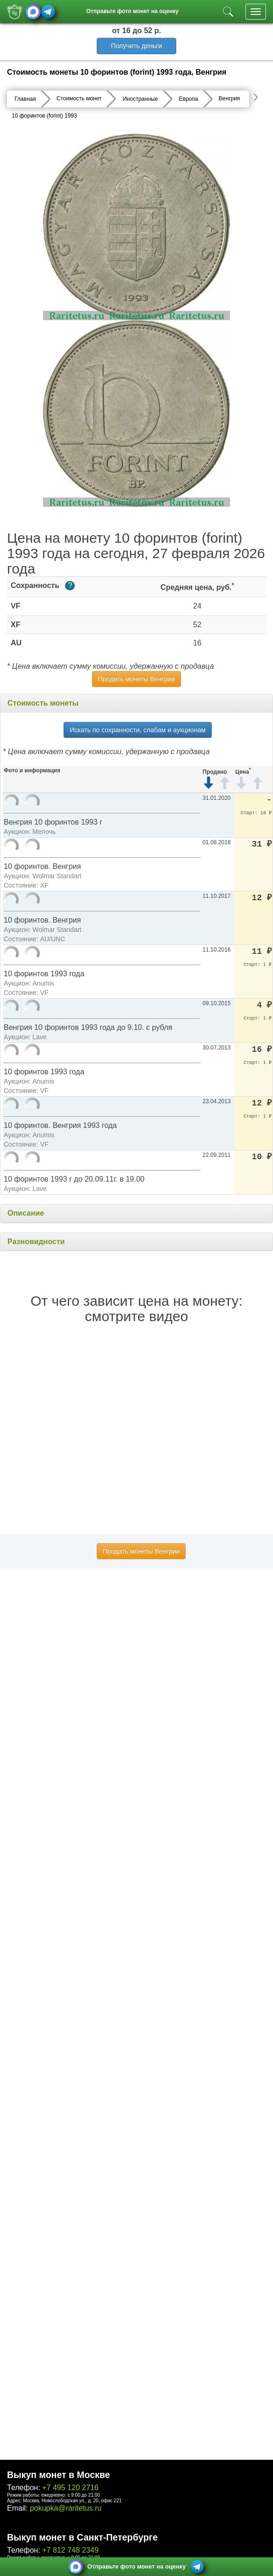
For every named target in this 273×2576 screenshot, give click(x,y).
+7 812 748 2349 (70, 2550)
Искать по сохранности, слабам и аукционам (138, 730)
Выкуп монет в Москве (58, 2475)
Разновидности (36, 1242)
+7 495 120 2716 (70, 2488)
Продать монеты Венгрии (136, 679)
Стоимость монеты (43, 703)
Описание (25, 1213)
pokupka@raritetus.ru (65, 2508)
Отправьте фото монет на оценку (132, 11)
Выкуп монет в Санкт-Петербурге (82, 2537)
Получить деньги (136, 45)
